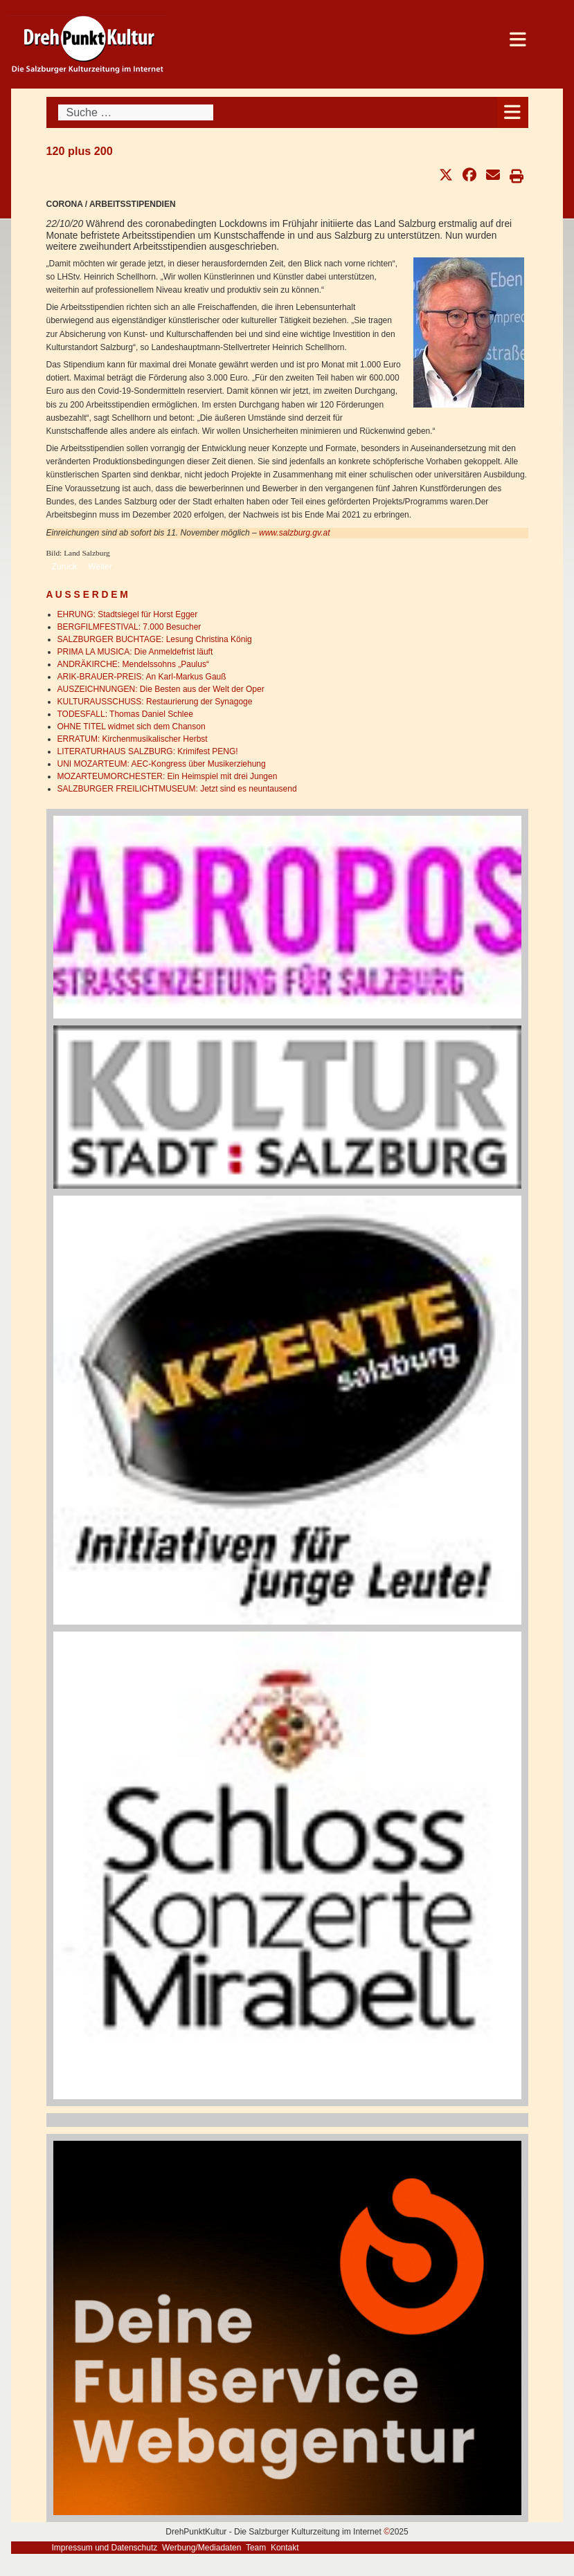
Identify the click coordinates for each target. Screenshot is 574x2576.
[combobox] (135, 112)
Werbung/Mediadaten (202, 2547)
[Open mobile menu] (512, 112)
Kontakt (285, 2547)
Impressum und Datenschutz (105, 2547)
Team (256, 2547)
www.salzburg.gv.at (294, 533)
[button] (446, 175)
